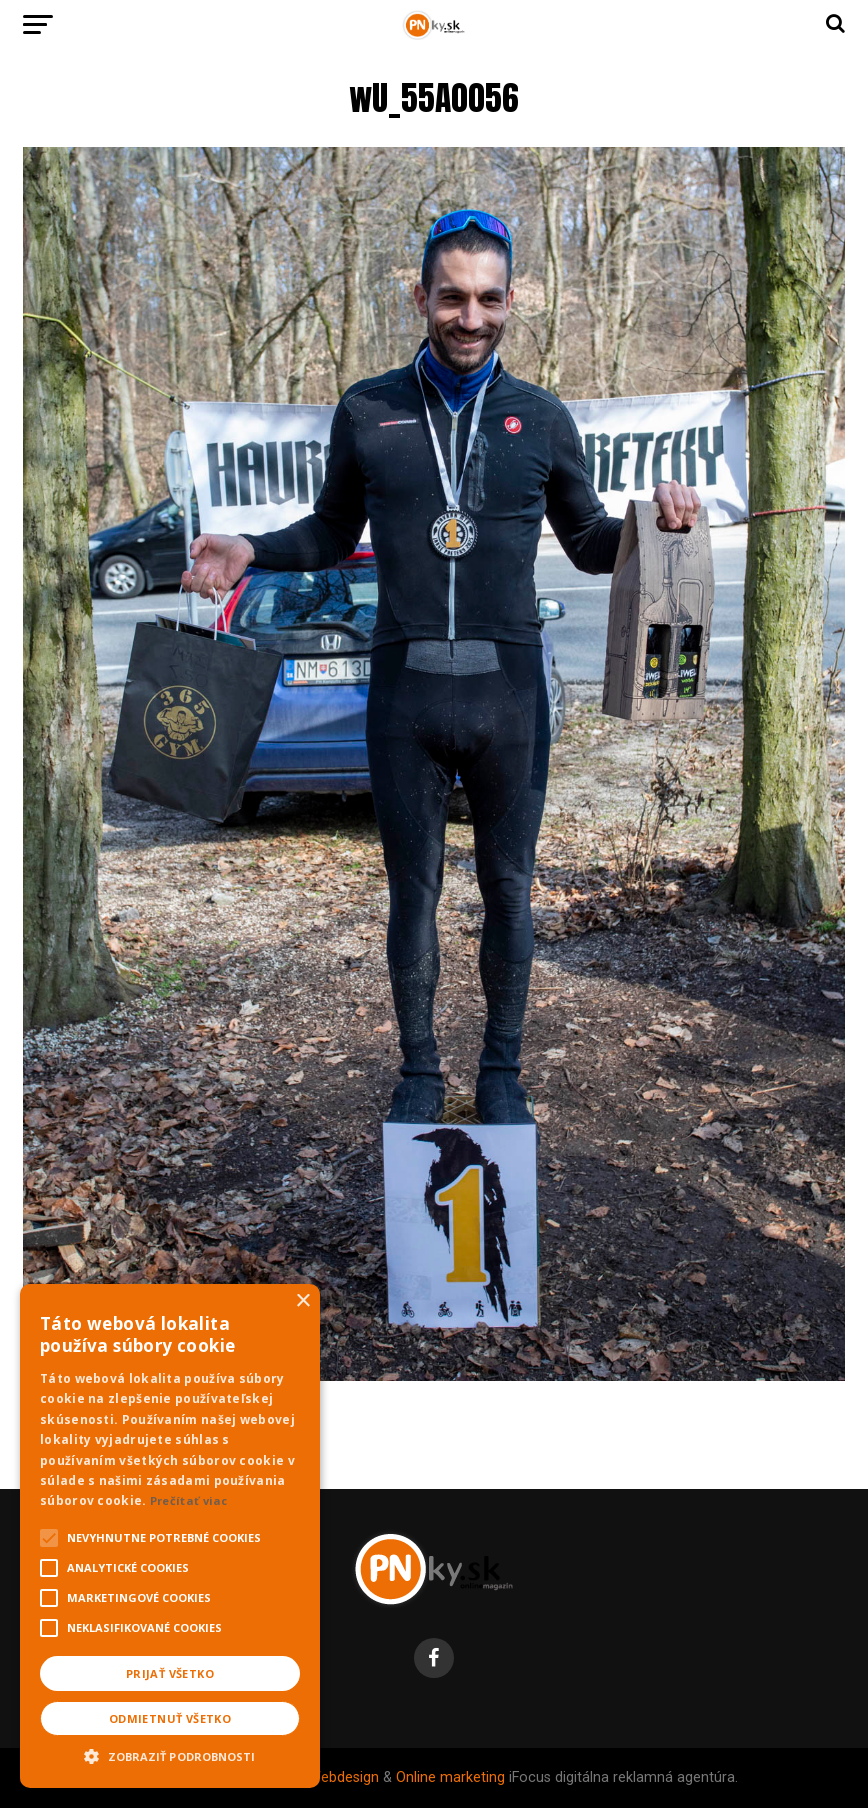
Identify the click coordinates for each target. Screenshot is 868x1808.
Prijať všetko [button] (170, 1673)
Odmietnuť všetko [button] (170, 1718)
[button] (170, 1754)
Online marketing (450, 1777)
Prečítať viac (189, 1500)
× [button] (302, 1301)
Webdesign (343, 1777)
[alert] (170, 1536)
